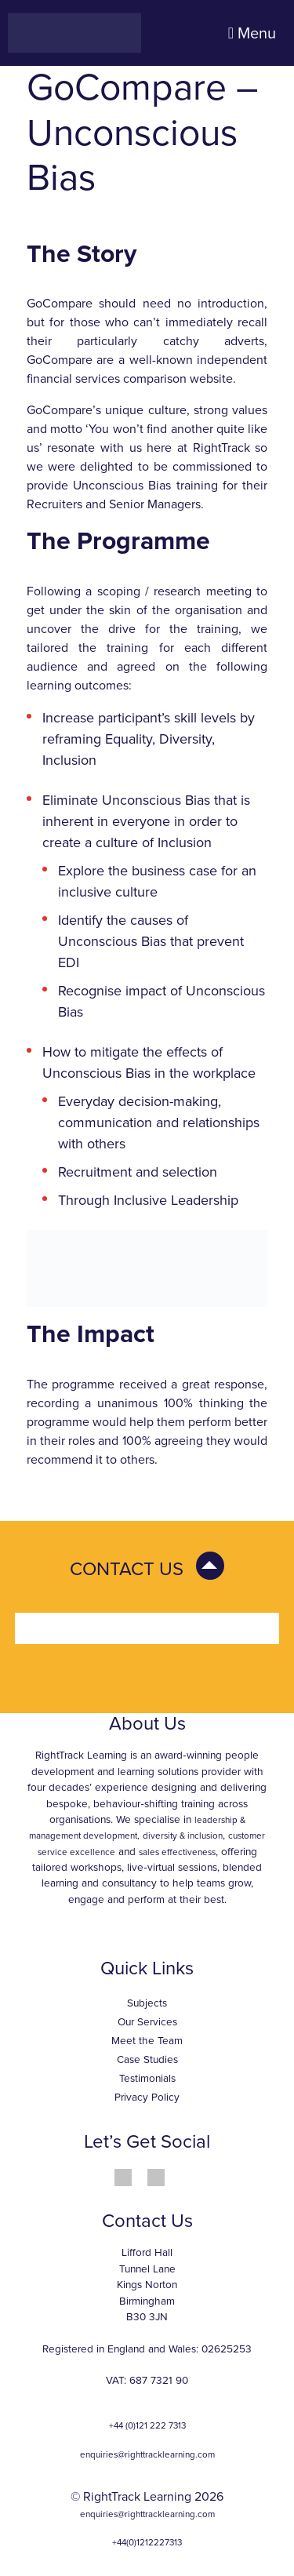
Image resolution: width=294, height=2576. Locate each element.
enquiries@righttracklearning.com (147, 2454)
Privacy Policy (147, 2097)
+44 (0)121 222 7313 (147, 2425)
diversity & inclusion (183, 1835)
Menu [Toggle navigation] (252, 33)
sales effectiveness (177, 1851)
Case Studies (147, 2060)
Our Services (147, 2022)
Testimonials (147, 2078)
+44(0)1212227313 (147, 2542)
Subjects (147, 2003)
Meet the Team (147, 2041)
